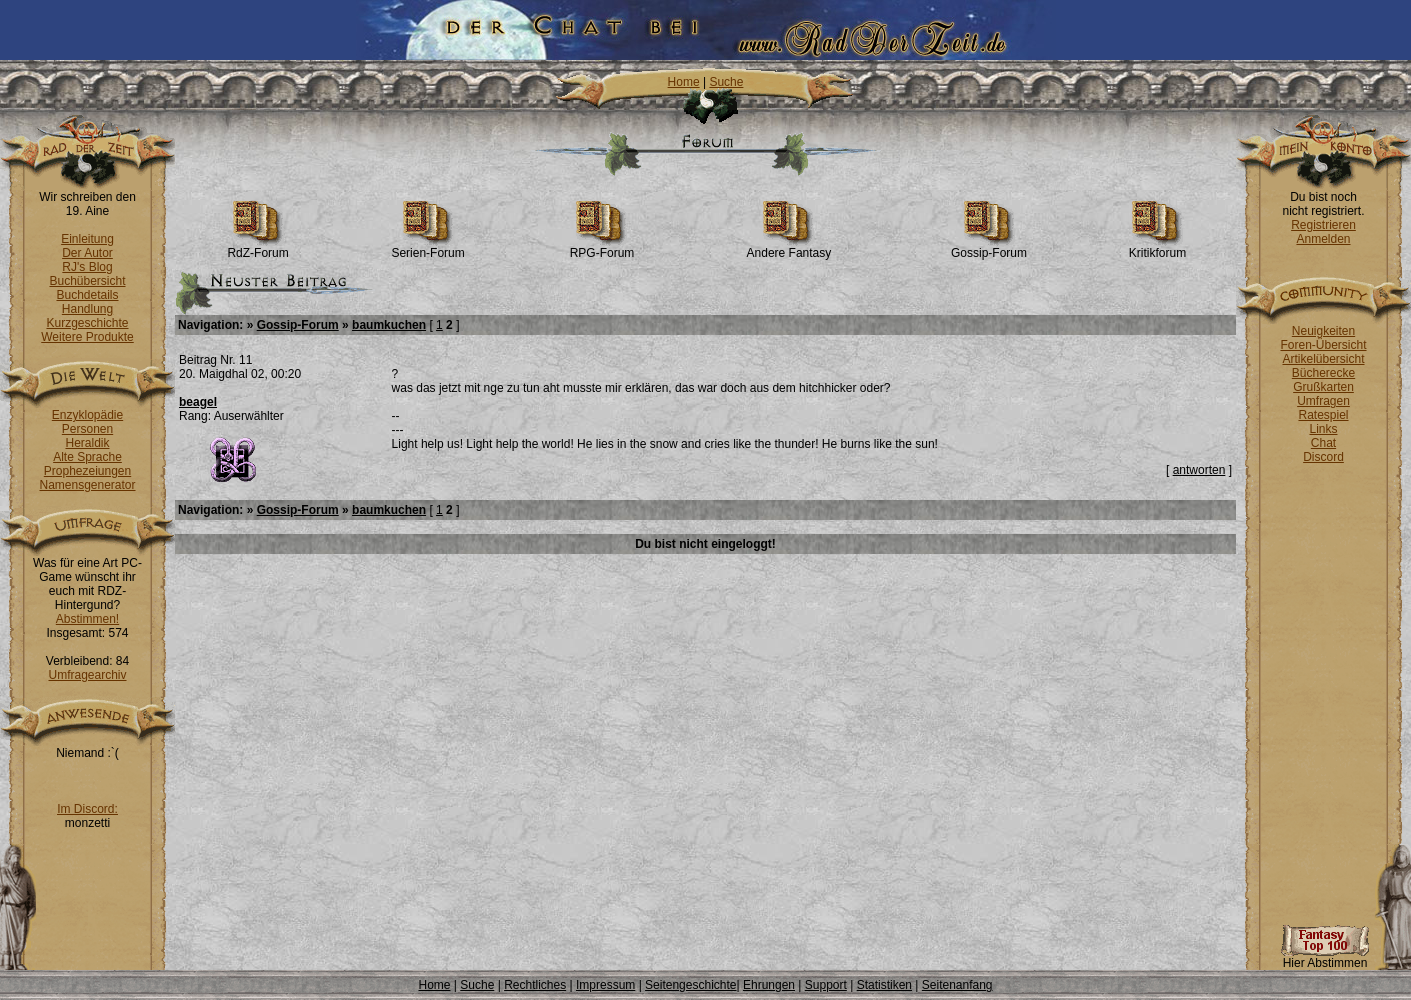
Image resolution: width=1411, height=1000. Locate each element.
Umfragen (1323, 401)
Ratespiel (1323, 415)
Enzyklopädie (87, 415)
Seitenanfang (957, 985)
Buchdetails (87, 295)
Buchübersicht (87, 281)
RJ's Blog (87, 267)
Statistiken (884, 985)
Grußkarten (1323, 387)
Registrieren (1323, 225)
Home (684, 82)
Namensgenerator (87, 485)
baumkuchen (389, 325)
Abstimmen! (87, 619)
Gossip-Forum (989, 247)
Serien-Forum (427, 247)
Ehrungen (769, 985)
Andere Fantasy (789, 247)
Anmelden (1323, 239)
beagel (198, 402)
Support (826, 985)
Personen (87, 429)
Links (1323, 429)
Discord (1323, 457)
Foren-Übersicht (1323, 345)
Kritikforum (1157, 247)
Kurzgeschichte (87, 323)
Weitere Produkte (87, 337)
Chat (1323, 443)
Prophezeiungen (87, 471)
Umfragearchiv (87, 675)
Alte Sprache (87, 457)
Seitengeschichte (690, 985)
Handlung (87, 309)
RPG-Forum (602, 247)
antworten (1199, 470)
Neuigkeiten (1323, 331)
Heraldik (87, 443)
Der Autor (87, 253)
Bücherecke (1323, 373)
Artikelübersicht (1323, 359)
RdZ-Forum (257, 247)
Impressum (605, 985)
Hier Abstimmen (1325, 957)
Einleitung (87, 239)
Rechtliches (535, 985)
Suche (726, 82)
